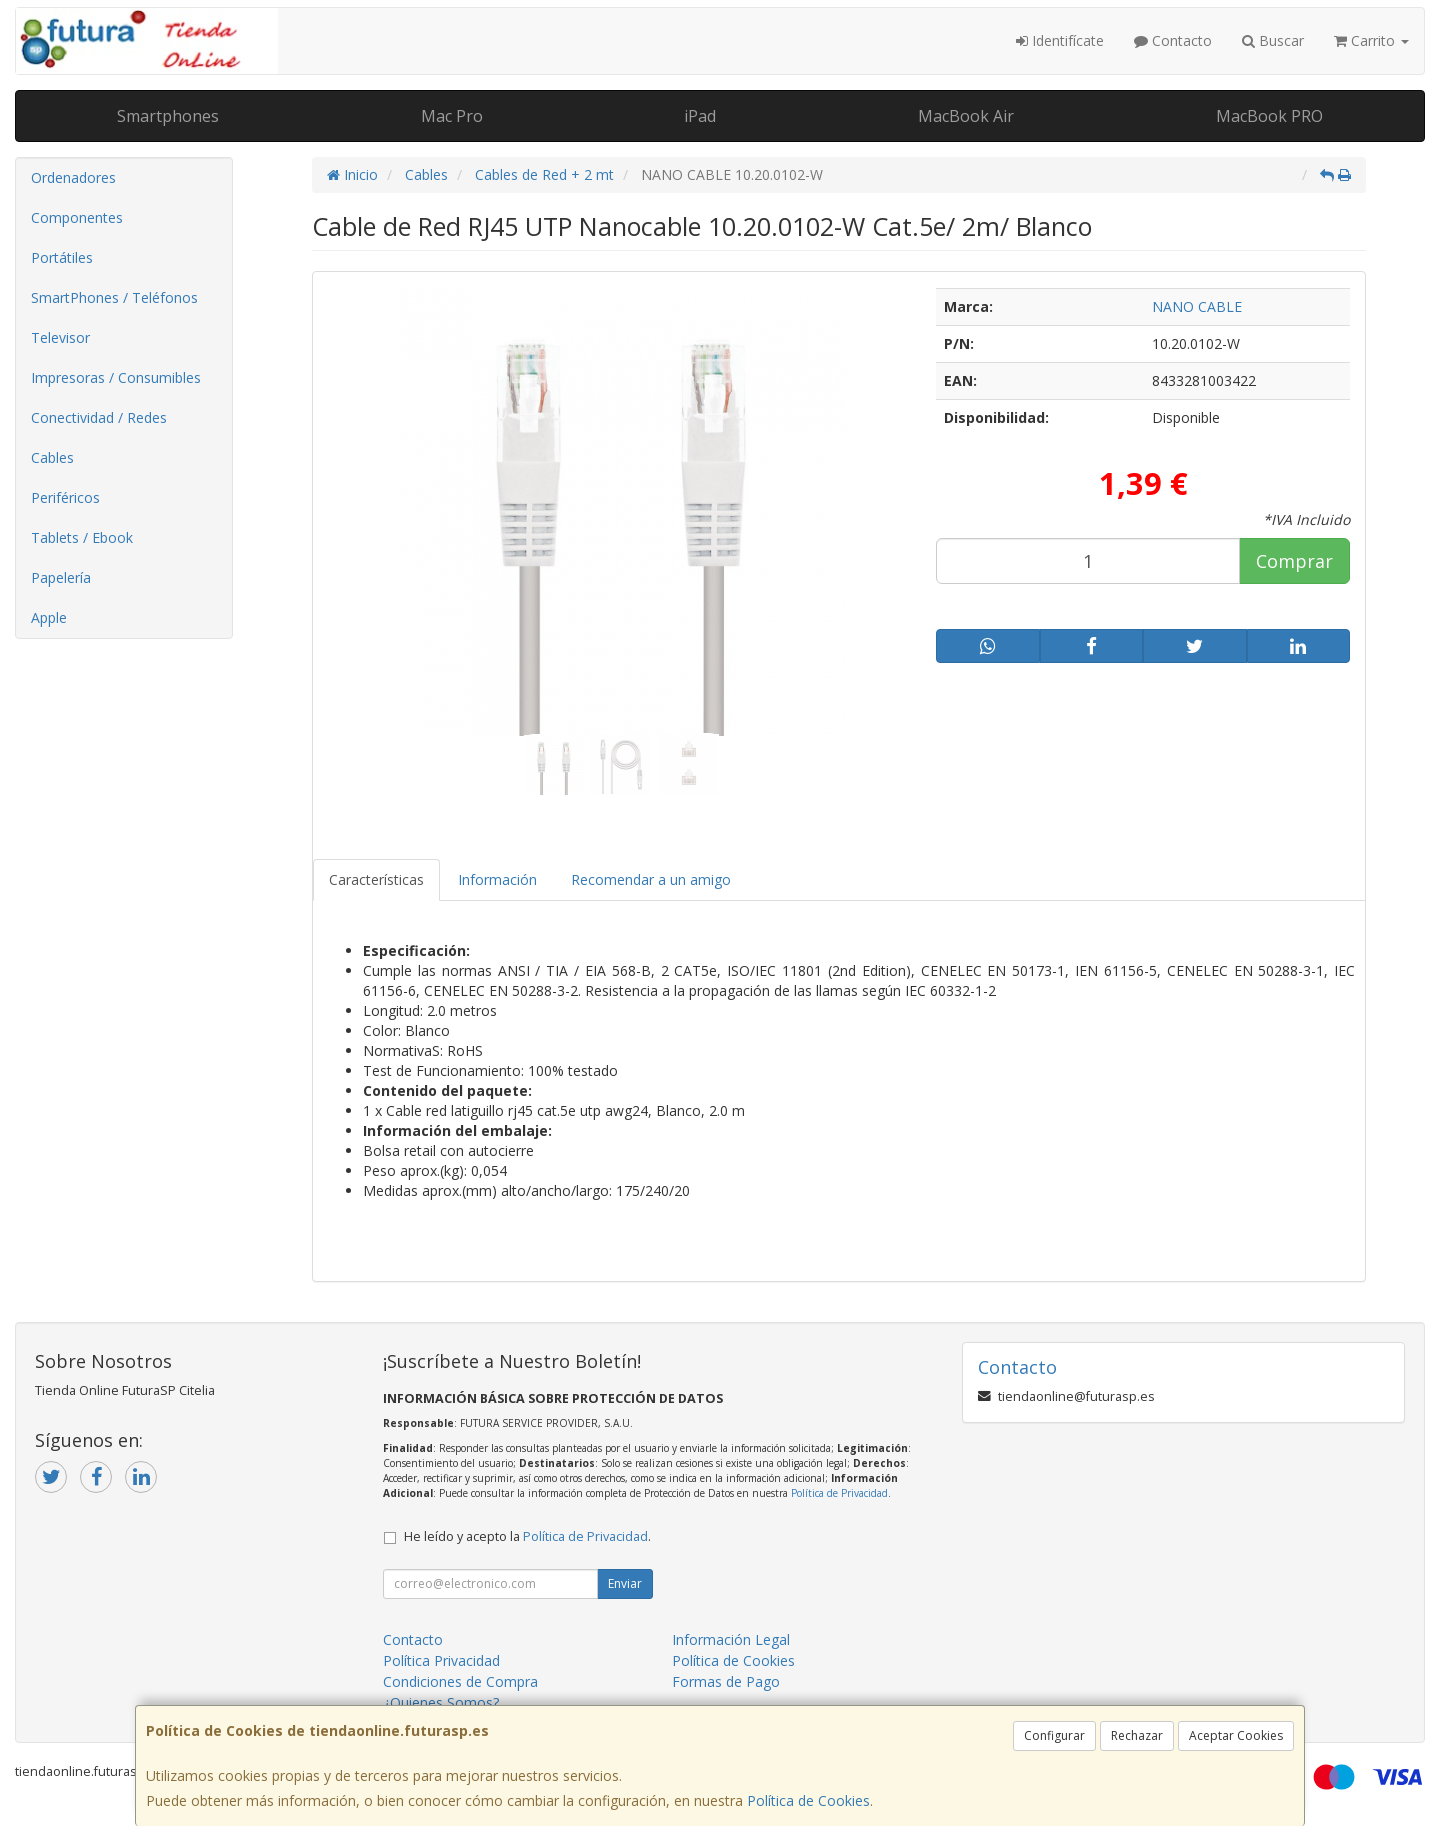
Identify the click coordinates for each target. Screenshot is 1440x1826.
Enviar (625, 1583)
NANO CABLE (1197, 306)
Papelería (61, 577)
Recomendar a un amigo (651, 879)
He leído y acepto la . (527, 1536)
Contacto (1173, 40)
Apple (49, 617)
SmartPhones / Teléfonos (114, 297)
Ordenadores (73, 177)
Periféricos (65, 497)
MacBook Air (966, 116)
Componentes (77, 217)
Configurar (1054, 1735)
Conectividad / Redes (99, 417)
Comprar (1294, 561)
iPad (700, 116)
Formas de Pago (726, 1681)
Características (376, 879)
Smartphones (168, 116)
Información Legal (731, 1639)
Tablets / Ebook (82, 537)
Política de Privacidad (839, 1493)
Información (497, 879)
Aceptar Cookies (1236, 1735)
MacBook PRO (1269, 116)
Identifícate (1060, 40)
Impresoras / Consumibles (116, 377)
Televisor (60, 337)
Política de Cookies (808, 1800)
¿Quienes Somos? (441, 1702)
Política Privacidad (441, 1660)
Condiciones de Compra (460, 1681)
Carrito (1371, 40)
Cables (52, 457)
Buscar (1273, 40)
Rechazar (1137, 1735)
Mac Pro (452, 116)
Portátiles (62, 257)
